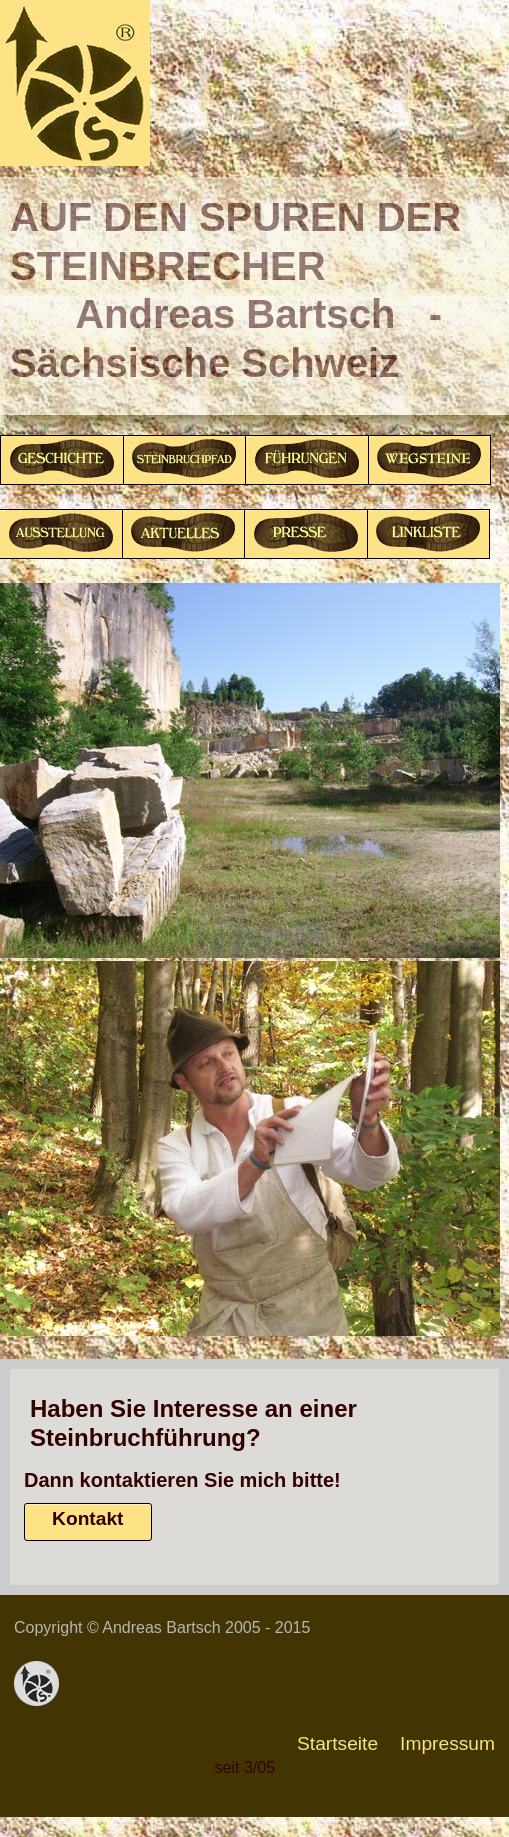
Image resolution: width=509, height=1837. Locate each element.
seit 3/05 (245, 1767)
